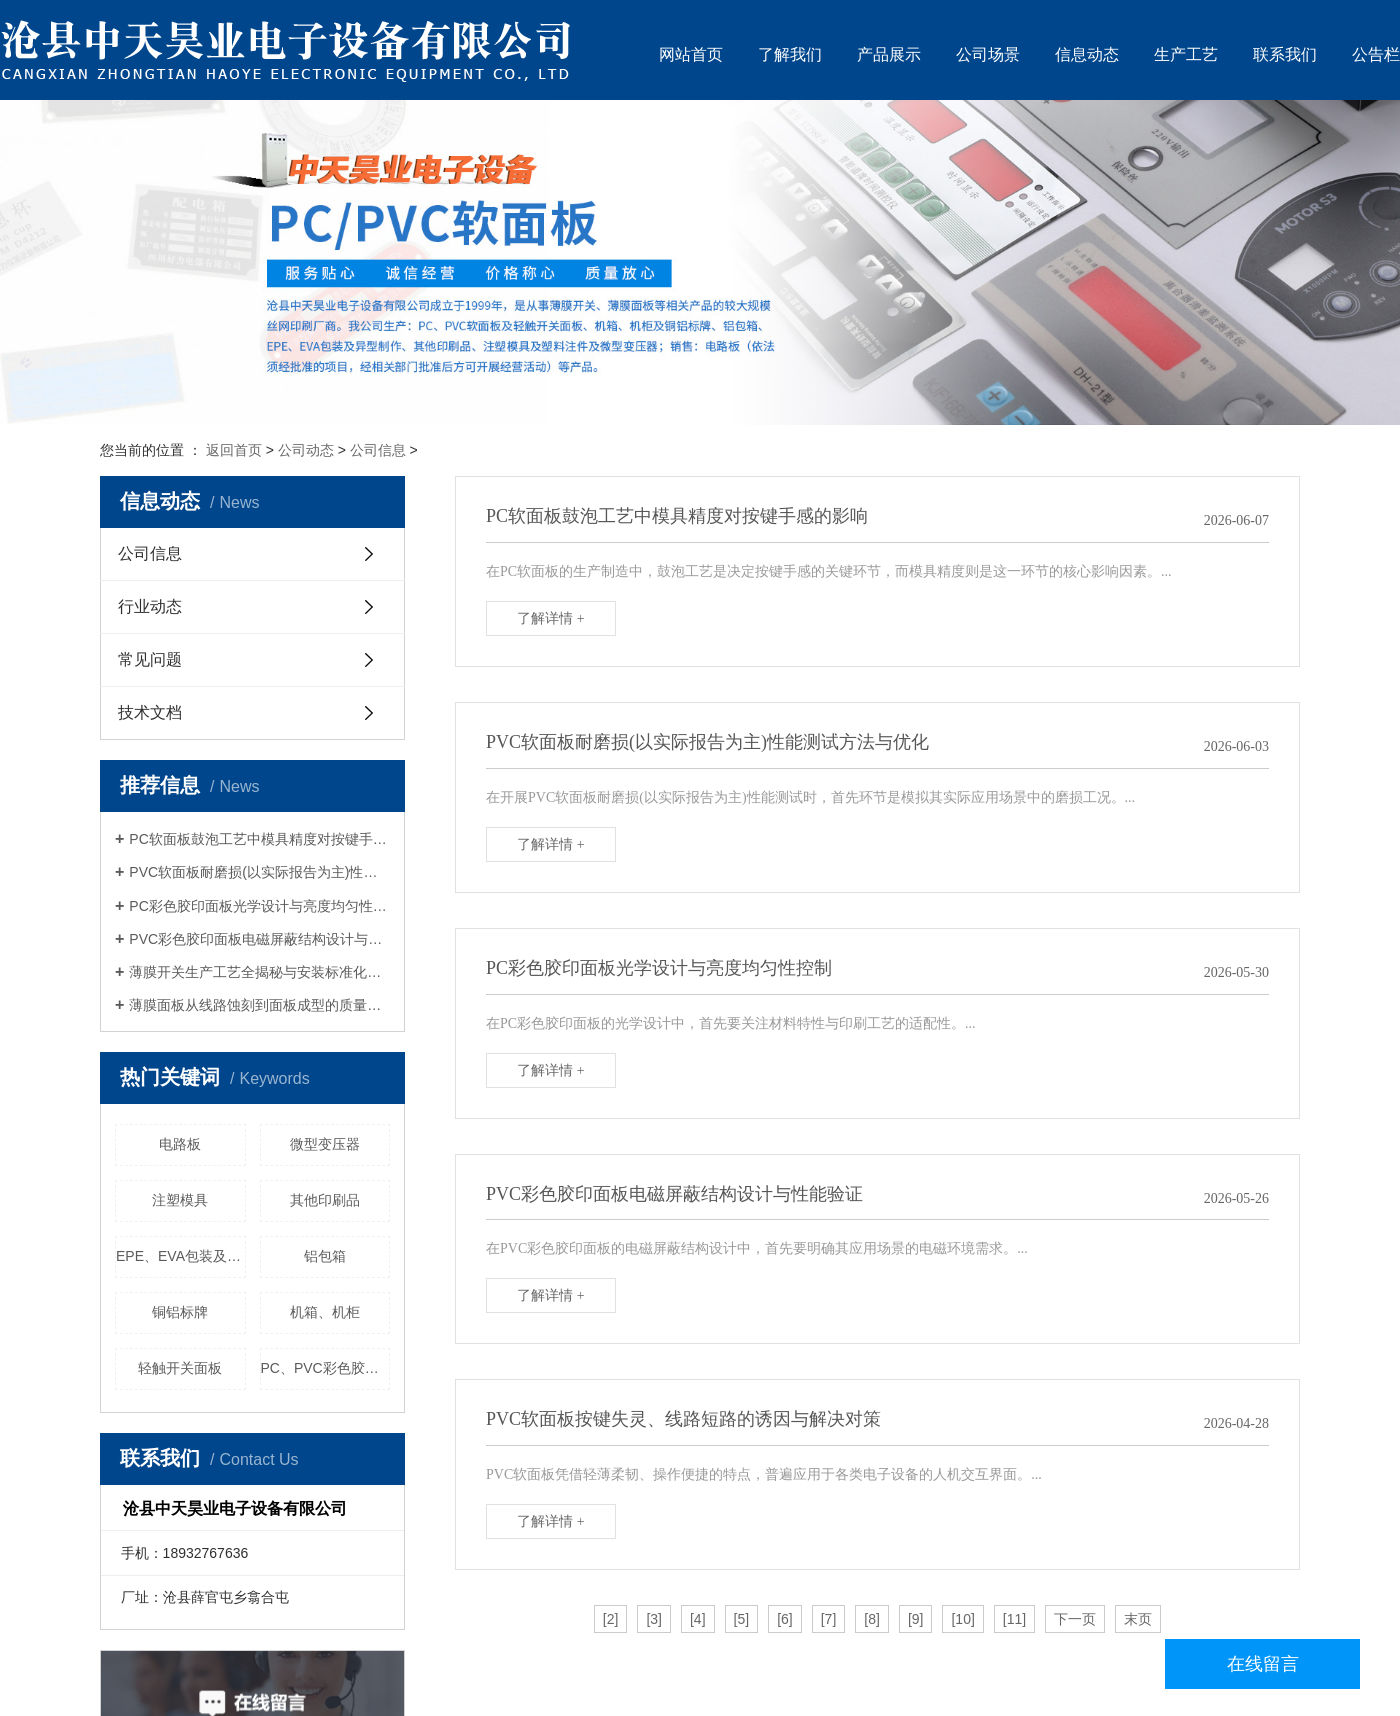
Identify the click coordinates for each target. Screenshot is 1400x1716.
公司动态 (306, 450)
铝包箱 (325, 1256)
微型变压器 (325, 1144)
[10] (962, 1619)
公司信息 (378, 450)
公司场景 (988, 54)
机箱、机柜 (325, 1312)
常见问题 (150, 659)
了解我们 (790, 54)
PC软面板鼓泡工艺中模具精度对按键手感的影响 (259, 839)
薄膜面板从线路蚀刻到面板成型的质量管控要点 (259, 1005)
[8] (872, 1619)
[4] (698, 1619)
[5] (742, 1619)
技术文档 (150, 712)
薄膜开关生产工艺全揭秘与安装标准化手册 (259, 972)
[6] (785, 1619)
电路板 (180, 1144)
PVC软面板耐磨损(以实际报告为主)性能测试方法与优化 (259, 872)
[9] (916, 1619)
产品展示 (889, 54)
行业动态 (150, 606)
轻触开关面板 (180, 1368)
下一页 (1075, 1619)
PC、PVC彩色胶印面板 (326, 1368)
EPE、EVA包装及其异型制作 (181, 1256)
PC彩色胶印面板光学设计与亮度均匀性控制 (259, 906)
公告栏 (1376, 54)
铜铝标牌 (180, 1312)
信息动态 (1087, 54)
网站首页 (691, 54)
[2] (611, 1619)
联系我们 (1285, 54)
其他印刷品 (325, 1200)
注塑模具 (180, 1200)
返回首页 (234, 450)
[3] (654, 1619)
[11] (1014, 1619)
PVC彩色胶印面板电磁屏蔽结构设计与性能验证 (259, 939)
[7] (829, 1619)
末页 (1138, 1619)
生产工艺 (1186, 54)
